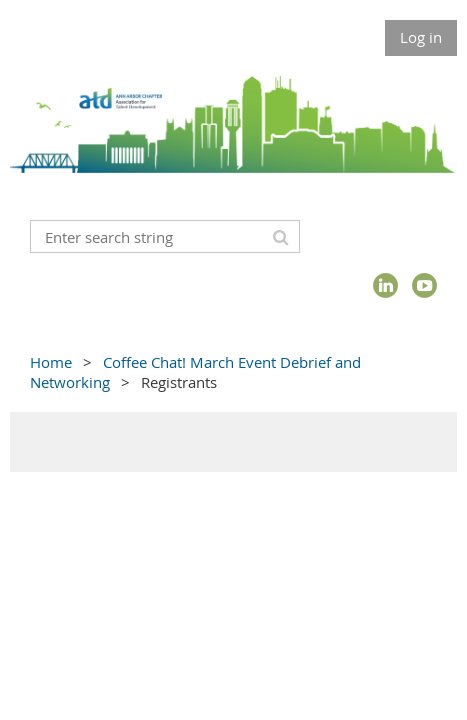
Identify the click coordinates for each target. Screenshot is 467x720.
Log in (421, 37)
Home (51, 362)
